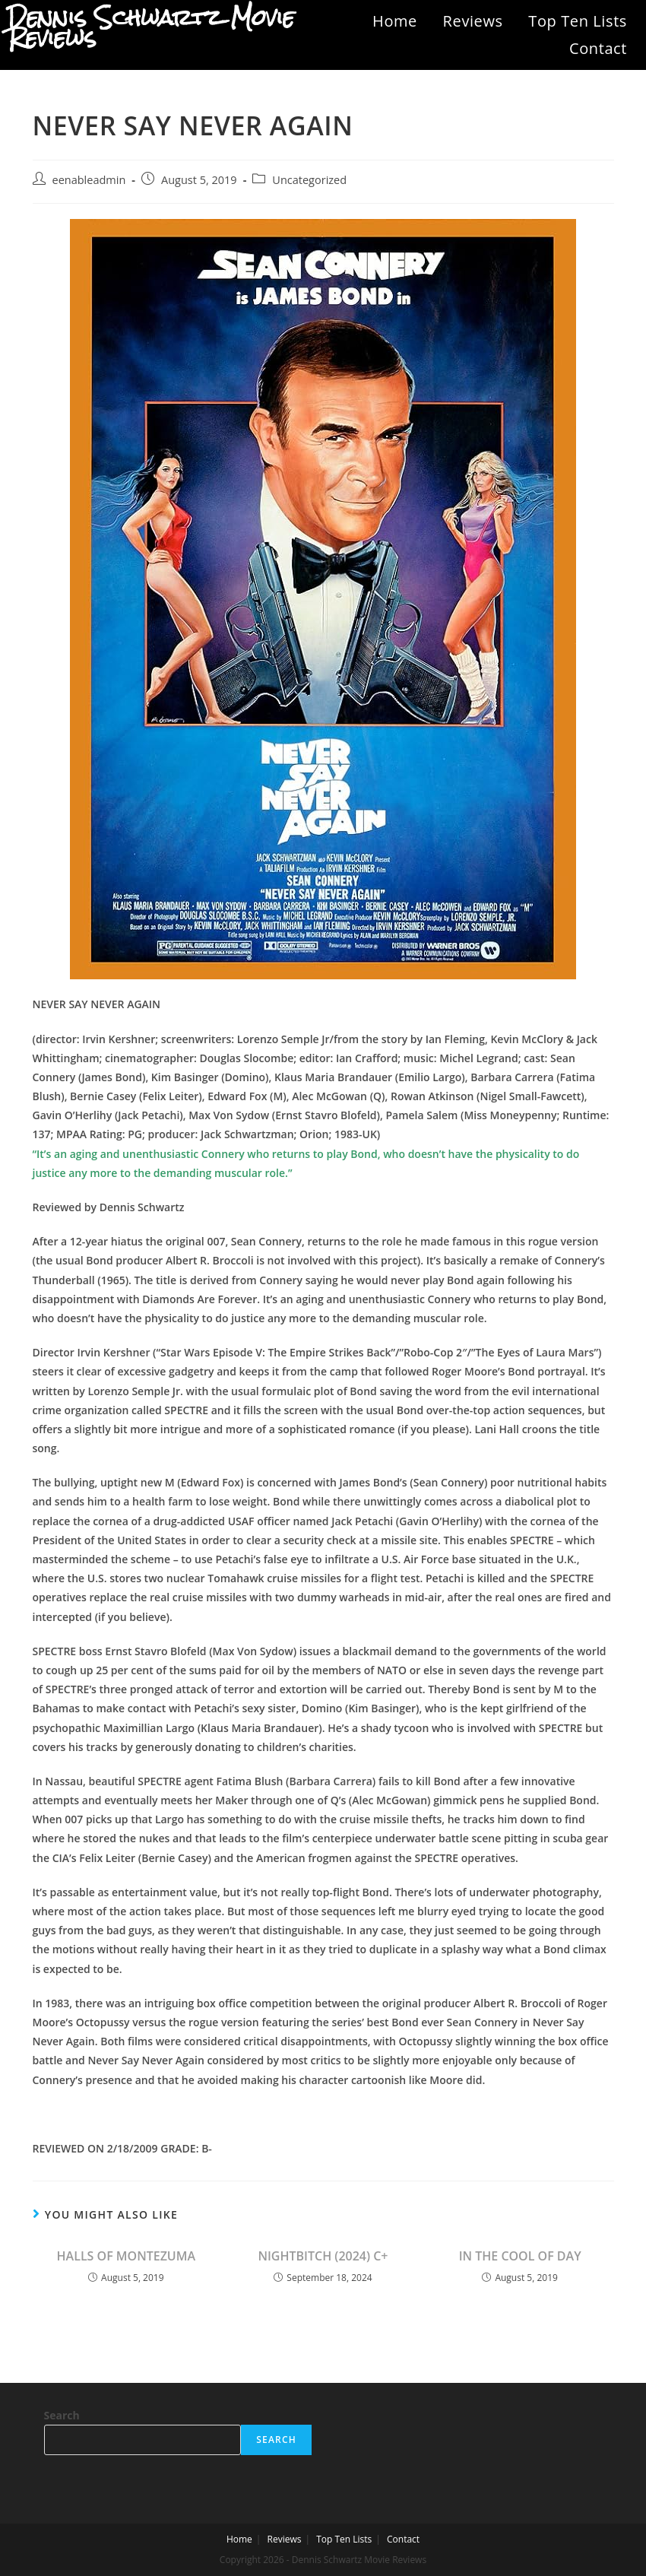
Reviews (473, 21)
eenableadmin (89, 180)
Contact (598, 48)
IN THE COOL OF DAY (520, 2256)
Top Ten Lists (577, 21)
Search (62, 2415)
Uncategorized (309, 180)
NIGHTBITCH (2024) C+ (323, 2256)
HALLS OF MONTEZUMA (126, 2256)
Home (394, 21)
